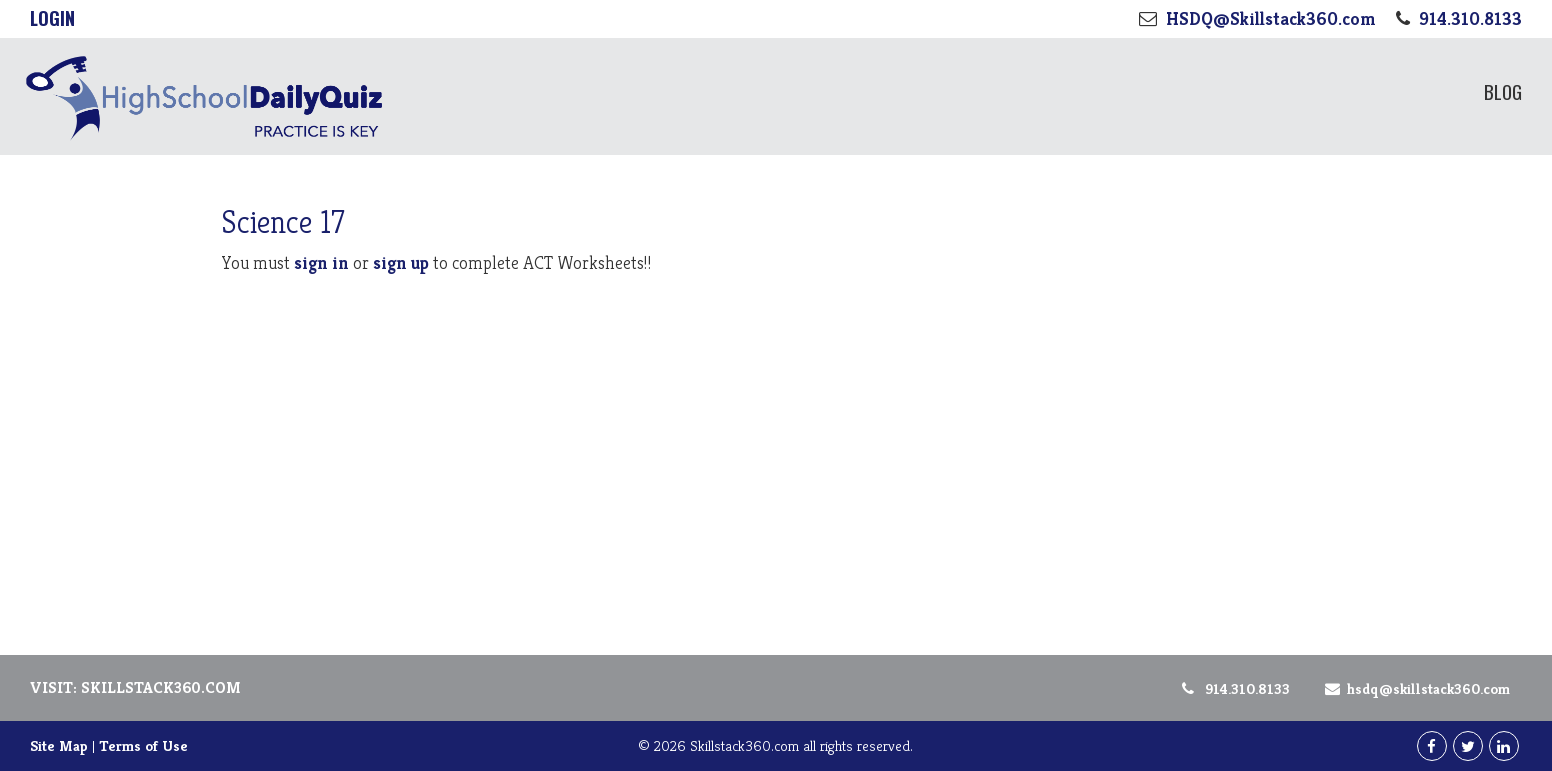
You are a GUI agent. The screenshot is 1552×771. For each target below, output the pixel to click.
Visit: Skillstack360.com (135, 687)
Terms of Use (143, 745)
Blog (1503, 91)
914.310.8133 (1234, 688)
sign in (321, 262)
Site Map (59, 745)
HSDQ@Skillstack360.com (1414, 688)
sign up (401, 262)
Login (52, 18)
